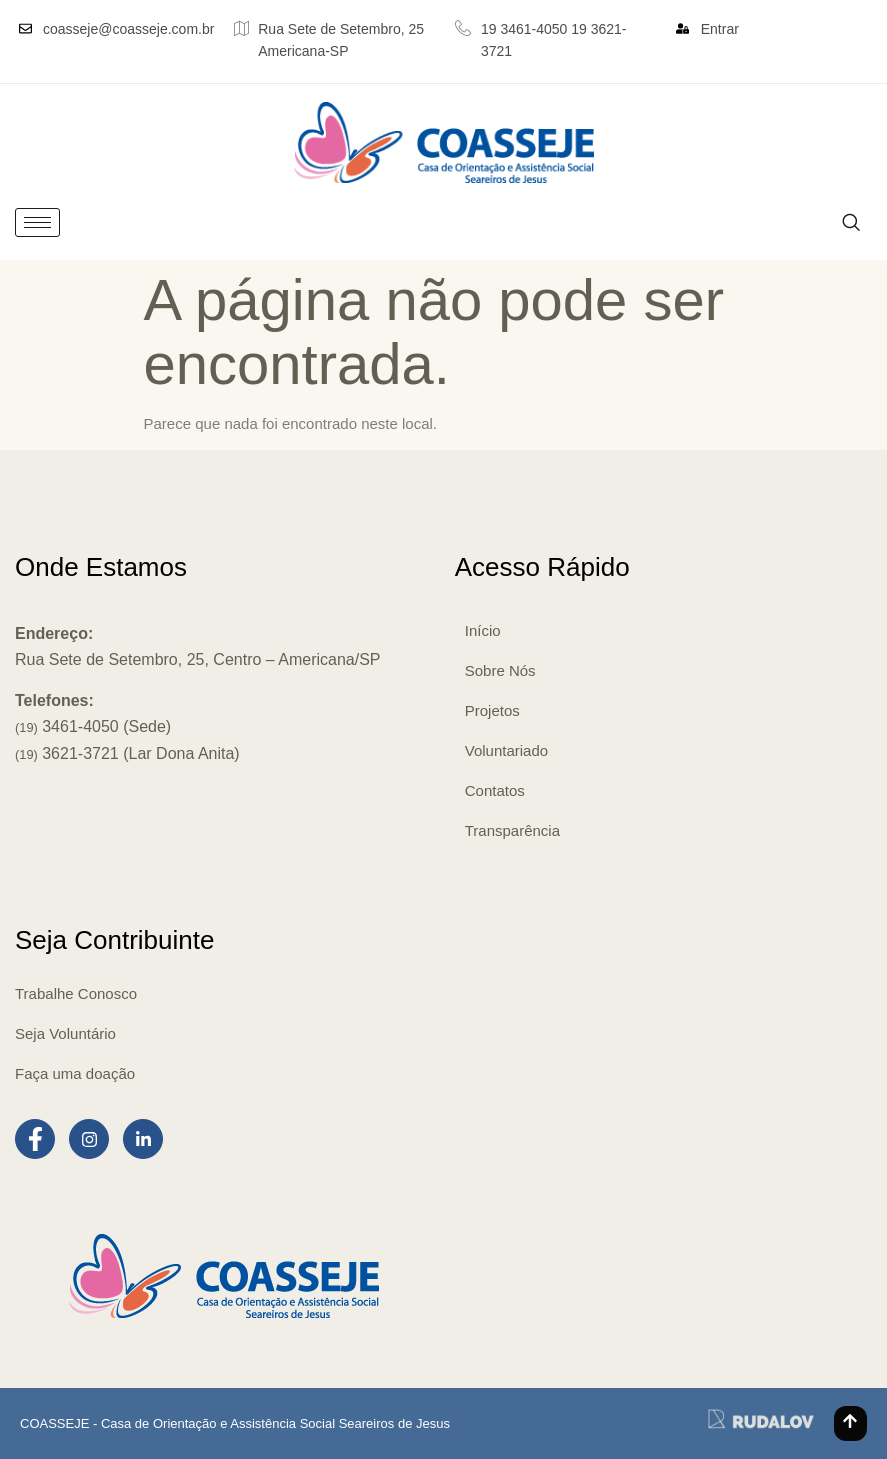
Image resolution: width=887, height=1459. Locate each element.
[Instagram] (89, 1139)
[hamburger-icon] (37, 222)
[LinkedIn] (143, 1139)
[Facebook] (35, 1139)
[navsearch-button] (850, 222)
